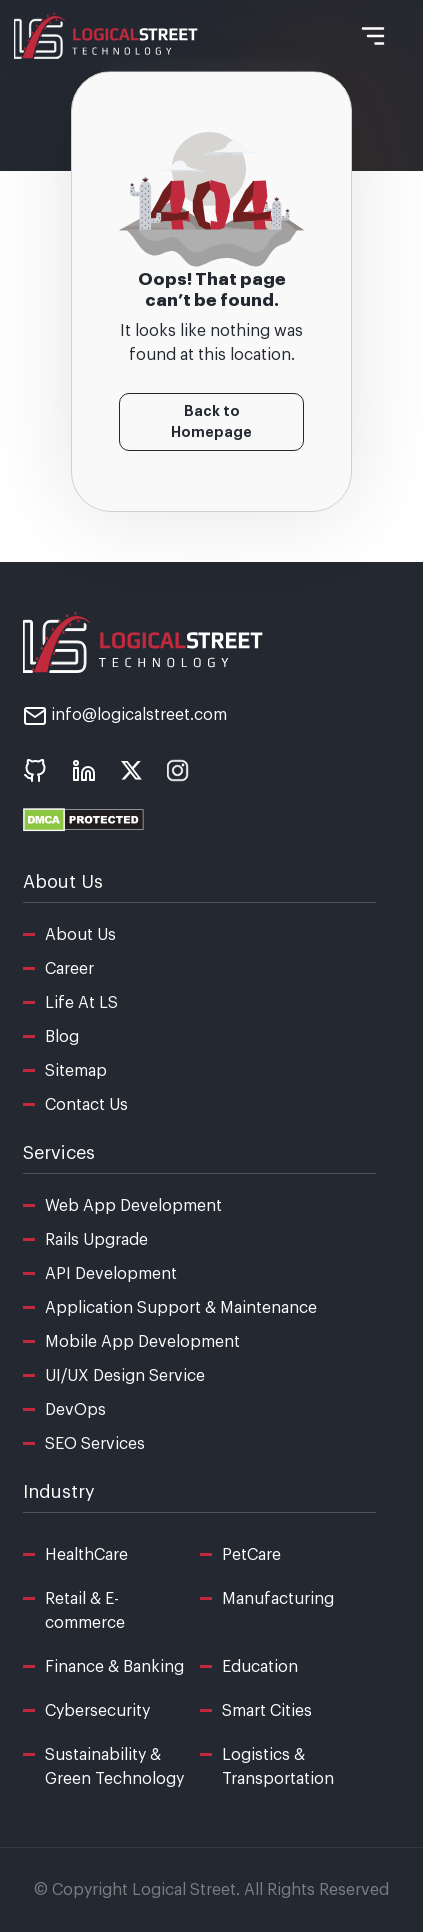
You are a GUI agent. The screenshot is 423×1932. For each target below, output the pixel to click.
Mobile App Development (142, 1342)
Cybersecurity (97, 1711)
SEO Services (95, 1444)
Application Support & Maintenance (181, 1308)
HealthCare (86, 1555)
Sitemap (76, 1071)
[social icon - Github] (35, 770)
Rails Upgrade (96, 1240)
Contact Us (86, 1105)
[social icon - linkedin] (84, 770)
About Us (80, 935)
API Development (111, 1274)
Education (260, 1667)
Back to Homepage (211, 421)
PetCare (251, 1555)
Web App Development (133, 1206)
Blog (62, 1037)
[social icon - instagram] (178, 770)
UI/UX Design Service (125, 1376)
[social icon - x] (131, 770)
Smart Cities (267, 1711)
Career (69, 969)
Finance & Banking (114, 1667)
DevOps (75, 1410)
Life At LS (81, 1003)
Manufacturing (278, 1599)
